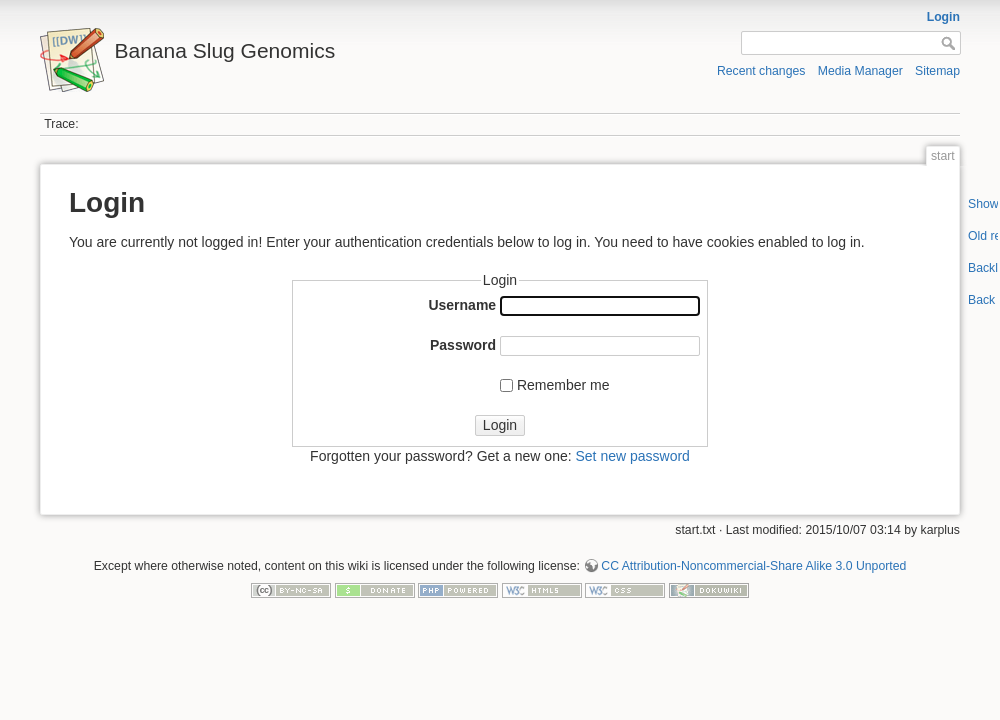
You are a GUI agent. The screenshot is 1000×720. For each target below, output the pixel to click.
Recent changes (761, 71)
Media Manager (860, 71)
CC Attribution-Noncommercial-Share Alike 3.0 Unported (753, 566)
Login (943, 17)
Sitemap (937, 71)
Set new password (632, 456)
